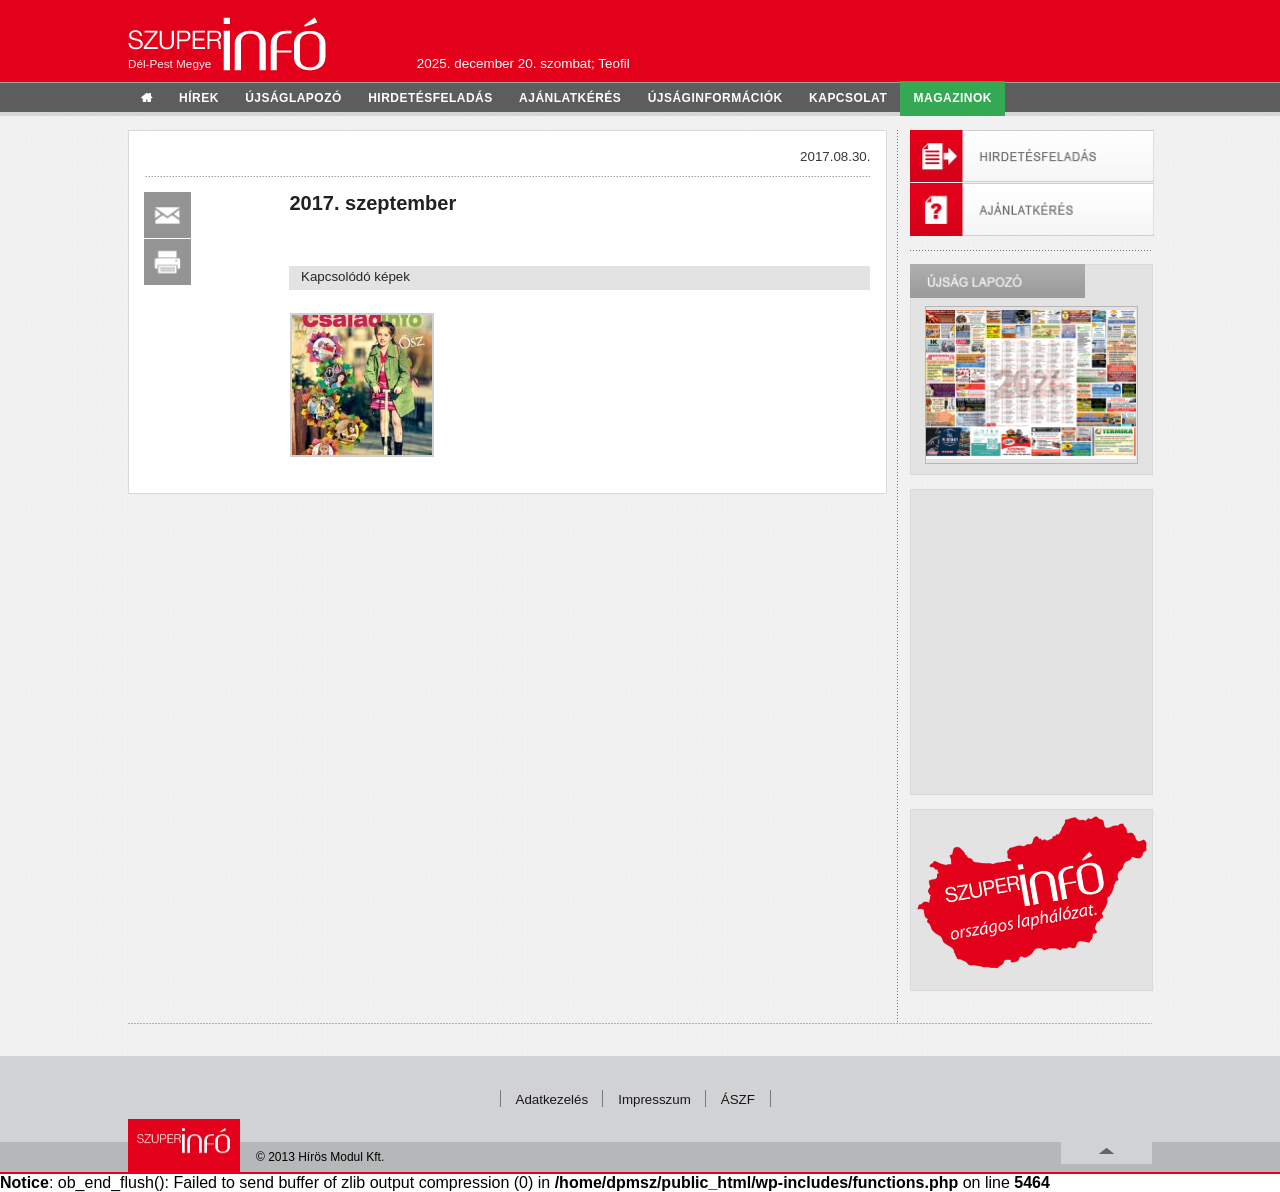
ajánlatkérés (570, 98)
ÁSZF (738, 1099)
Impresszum (654, 1099)
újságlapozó (293, 98)
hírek (199, 98)
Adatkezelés (552, 1099)
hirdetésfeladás (430, 98)
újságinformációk (715, 98)
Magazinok (953, 98)
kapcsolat (848, 98)
